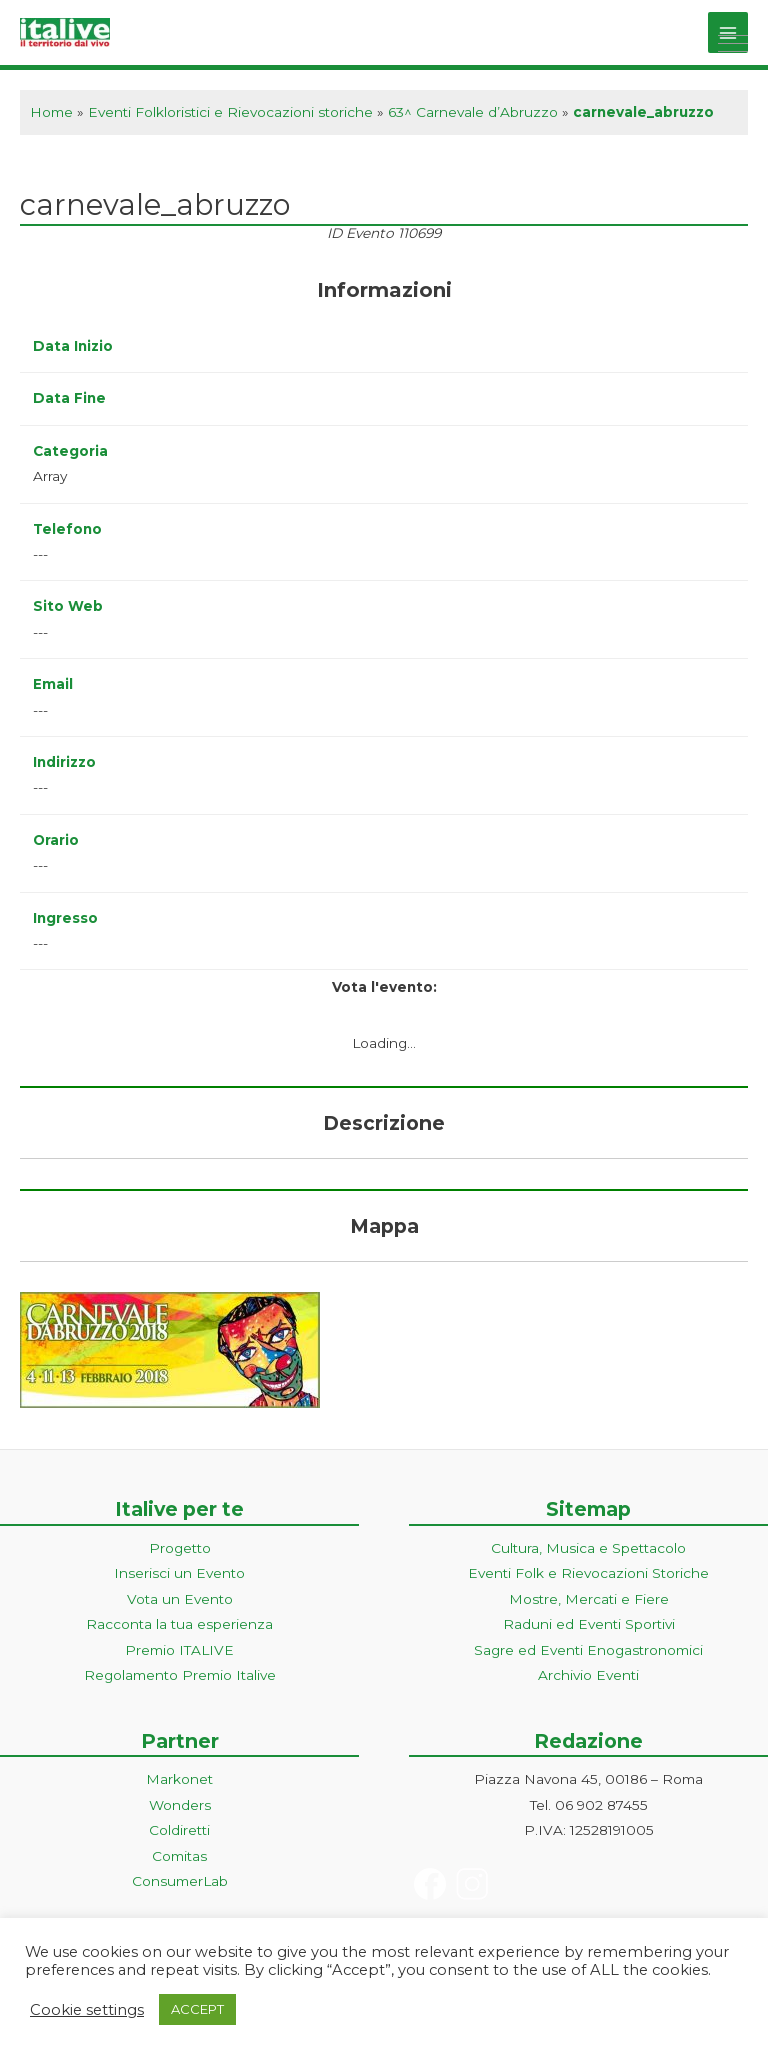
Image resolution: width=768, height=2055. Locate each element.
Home (51, 112)
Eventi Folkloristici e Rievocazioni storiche (230, 112)
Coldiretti (179, 1830)
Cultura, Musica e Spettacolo (588, 1548)
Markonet (179, 1779)
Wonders (180, 1805)
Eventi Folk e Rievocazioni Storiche (588, 1573)
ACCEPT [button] (197, 2009)
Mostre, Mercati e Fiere (589, 1599)
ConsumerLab (180, 1881)
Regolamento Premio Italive (180, 1675)
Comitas (179, 1856)
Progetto (180, 1548)
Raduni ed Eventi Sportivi (589, 1624)
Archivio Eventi (588, 1675)
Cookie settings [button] (87, 2010)
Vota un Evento (180, 1599)
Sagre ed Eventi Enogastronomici (588, 1650)
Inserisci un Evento (179, 1573)
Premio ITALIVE (179, 1650)
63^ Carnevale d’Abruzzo (473, 112)
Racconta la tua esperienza (179, 1624)
